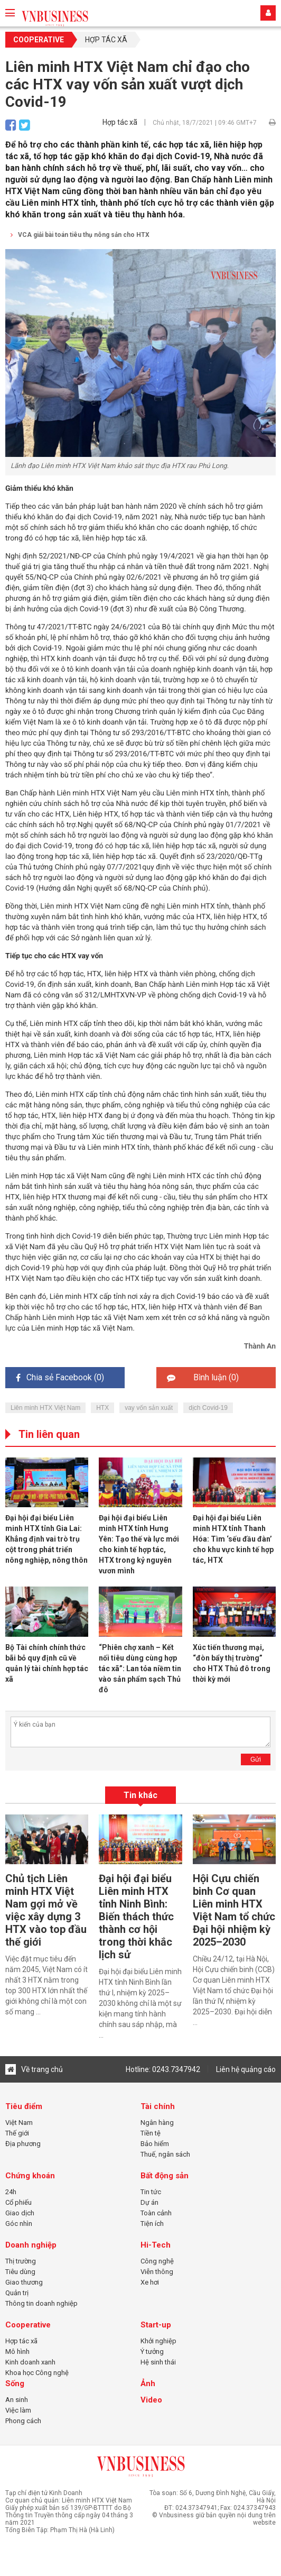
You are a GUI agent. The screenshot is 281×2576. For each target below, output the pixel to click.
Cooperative (38, 39)
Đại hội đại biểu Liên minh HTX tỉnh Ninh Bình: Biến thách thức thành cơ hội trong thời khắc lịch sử (136, 1916)
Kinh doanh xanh (30, 2362)
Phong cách (23, 2421)
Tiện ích (152, 2223)
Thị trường (20, 2261)
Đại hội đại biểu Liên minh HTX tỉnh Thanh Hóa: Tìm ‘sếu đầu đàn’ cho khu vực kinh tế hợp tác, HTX (233, 1539)
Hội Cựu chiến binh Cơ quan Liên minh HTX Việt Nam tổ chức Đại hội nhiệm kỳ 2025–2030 (234, 1910)
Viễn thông (156, 2272)
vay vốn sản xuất (149, 1407)
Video (151, 2400)
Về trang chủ (34, 2069)
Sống (14, 2383)
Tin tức (150, 2192)
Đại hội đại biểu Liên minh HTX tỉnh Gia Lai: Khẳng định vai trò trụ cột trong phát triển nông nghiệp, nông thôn (46, 1539)
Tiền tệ (150, 2133)
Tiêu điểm (23, 2106)
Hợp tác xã (106, 39)
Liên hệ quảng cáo (246, 2069)
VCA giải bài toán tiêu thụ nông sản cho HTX (80, 235)
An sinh (16, 2400)
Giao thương (24, 2282)
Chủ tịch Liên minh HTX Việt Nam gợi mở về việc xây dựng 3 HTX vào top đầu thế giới (46, 1910)
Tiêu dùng (20, 2272)
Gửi (255, 1759)
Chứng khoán (30, 2175)
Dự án (149, 2202)
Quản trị (17, 2293)
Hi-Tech (155, 2245)
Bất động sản (164, 2175)
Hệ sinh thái (158, 2362)
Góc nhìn (18, 2223)
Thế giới (17, 2133)
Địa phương (23, 2144)
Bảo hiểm (154, 2144)
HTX (102, 1407)
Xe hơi (149, 2282)
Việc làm (18, 2410)
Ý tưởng (152, 2351)
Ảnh (147, 2383)
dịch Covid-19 (208, 1407)
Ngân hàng (157, 2122)
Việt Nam (19, 2122)
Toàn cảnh (156, 2213)
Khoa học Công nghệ (37, 2373)
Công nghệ (157, 2261)
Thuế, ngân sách (165, 2154)
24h (10, 2192)
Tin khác (140, 1795)
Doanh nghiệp (31, 2245)
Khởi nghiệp (158, 2341)
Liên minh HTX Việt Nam (45, 1407)
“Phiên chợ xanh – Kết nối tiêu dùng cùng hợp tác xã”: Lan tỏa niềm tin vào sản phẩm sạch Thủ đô (140, 1668)
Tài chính (157, 2106)
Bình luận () (203, 1377)
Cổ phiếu (18, 2202)
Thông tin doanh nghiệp (41, 2303)
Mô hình (17, 2351)
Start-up (155, 2325)
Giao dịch (19, 2213)
